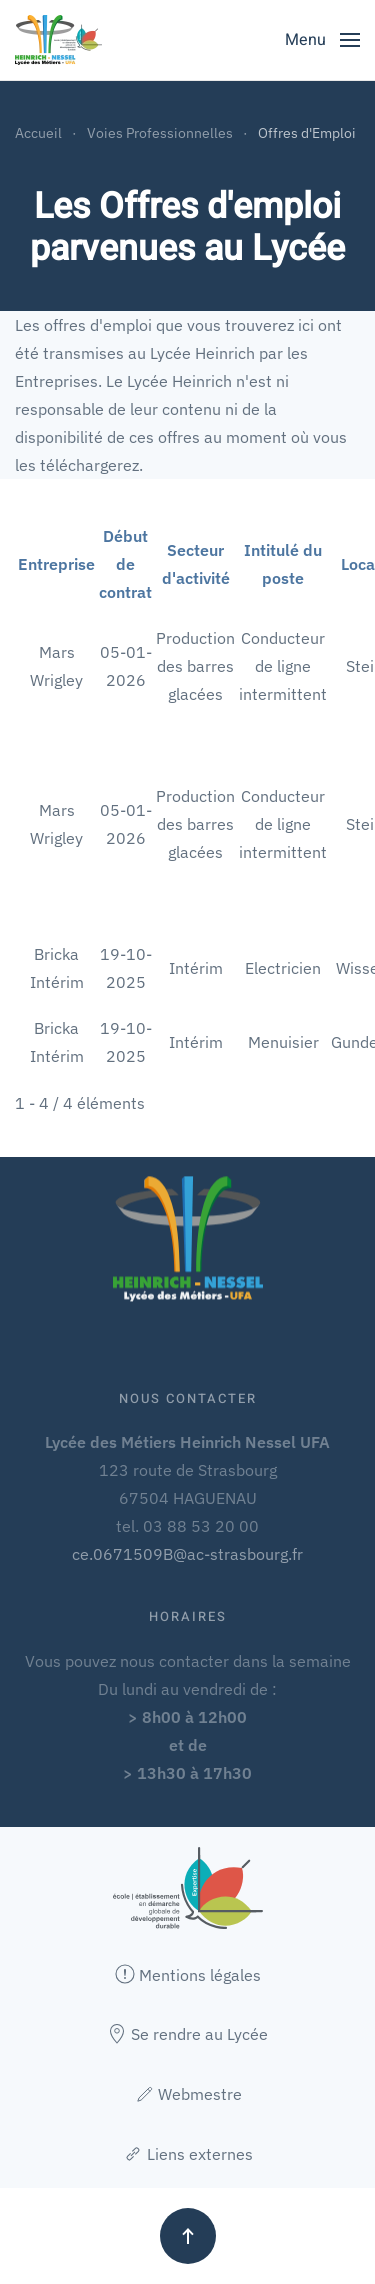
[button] (322, 40)
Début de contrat (125, 564)
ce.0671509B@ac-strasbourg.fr (187, 1554)
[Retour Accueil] (58, 40)
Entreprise (56, 564)
